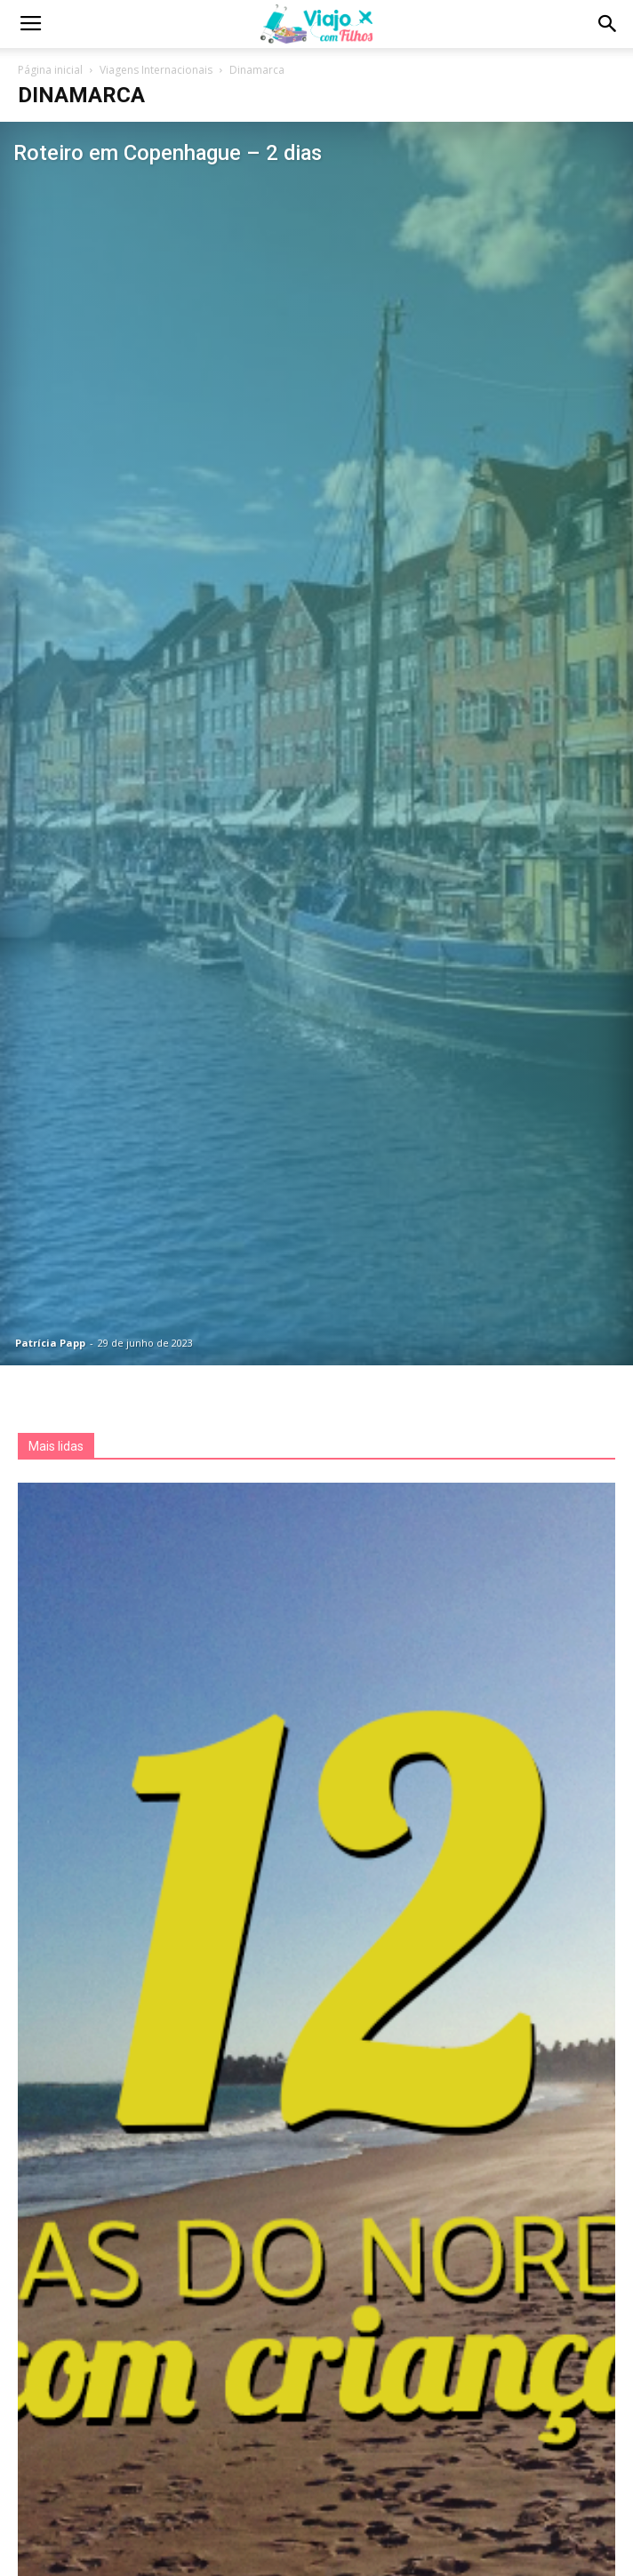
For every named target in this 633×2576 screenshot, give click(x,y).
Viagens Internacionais (156, 69)
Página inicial (50, 69)
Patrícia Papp (50, 1342)
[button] (608, 24)
